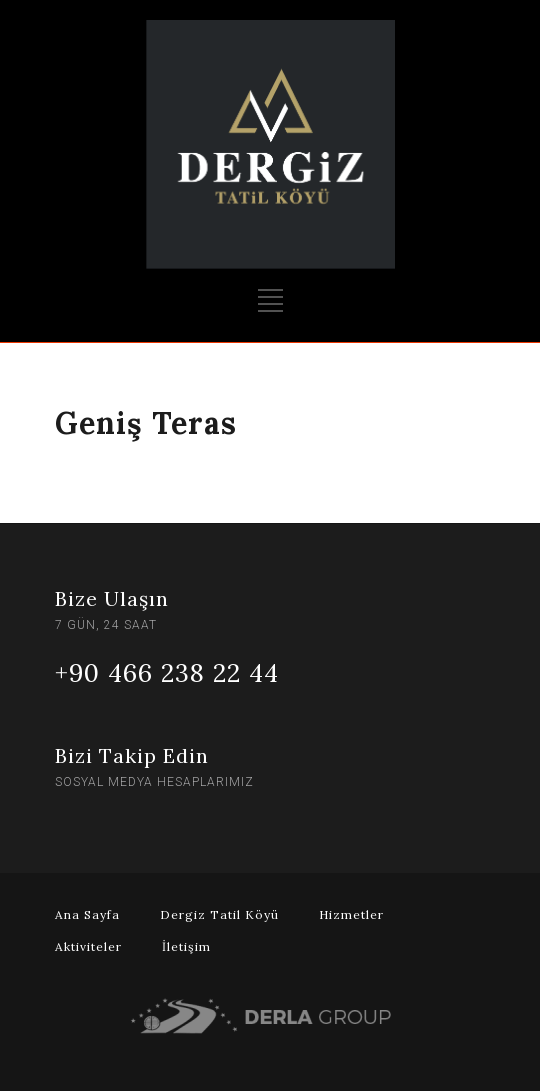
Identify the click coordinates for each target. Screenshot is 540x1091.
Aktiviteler (88, 946)
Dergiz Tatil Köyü (219, 914)
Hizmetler (351, 914)
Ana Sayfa (87, 914)
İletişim (186, 946)
